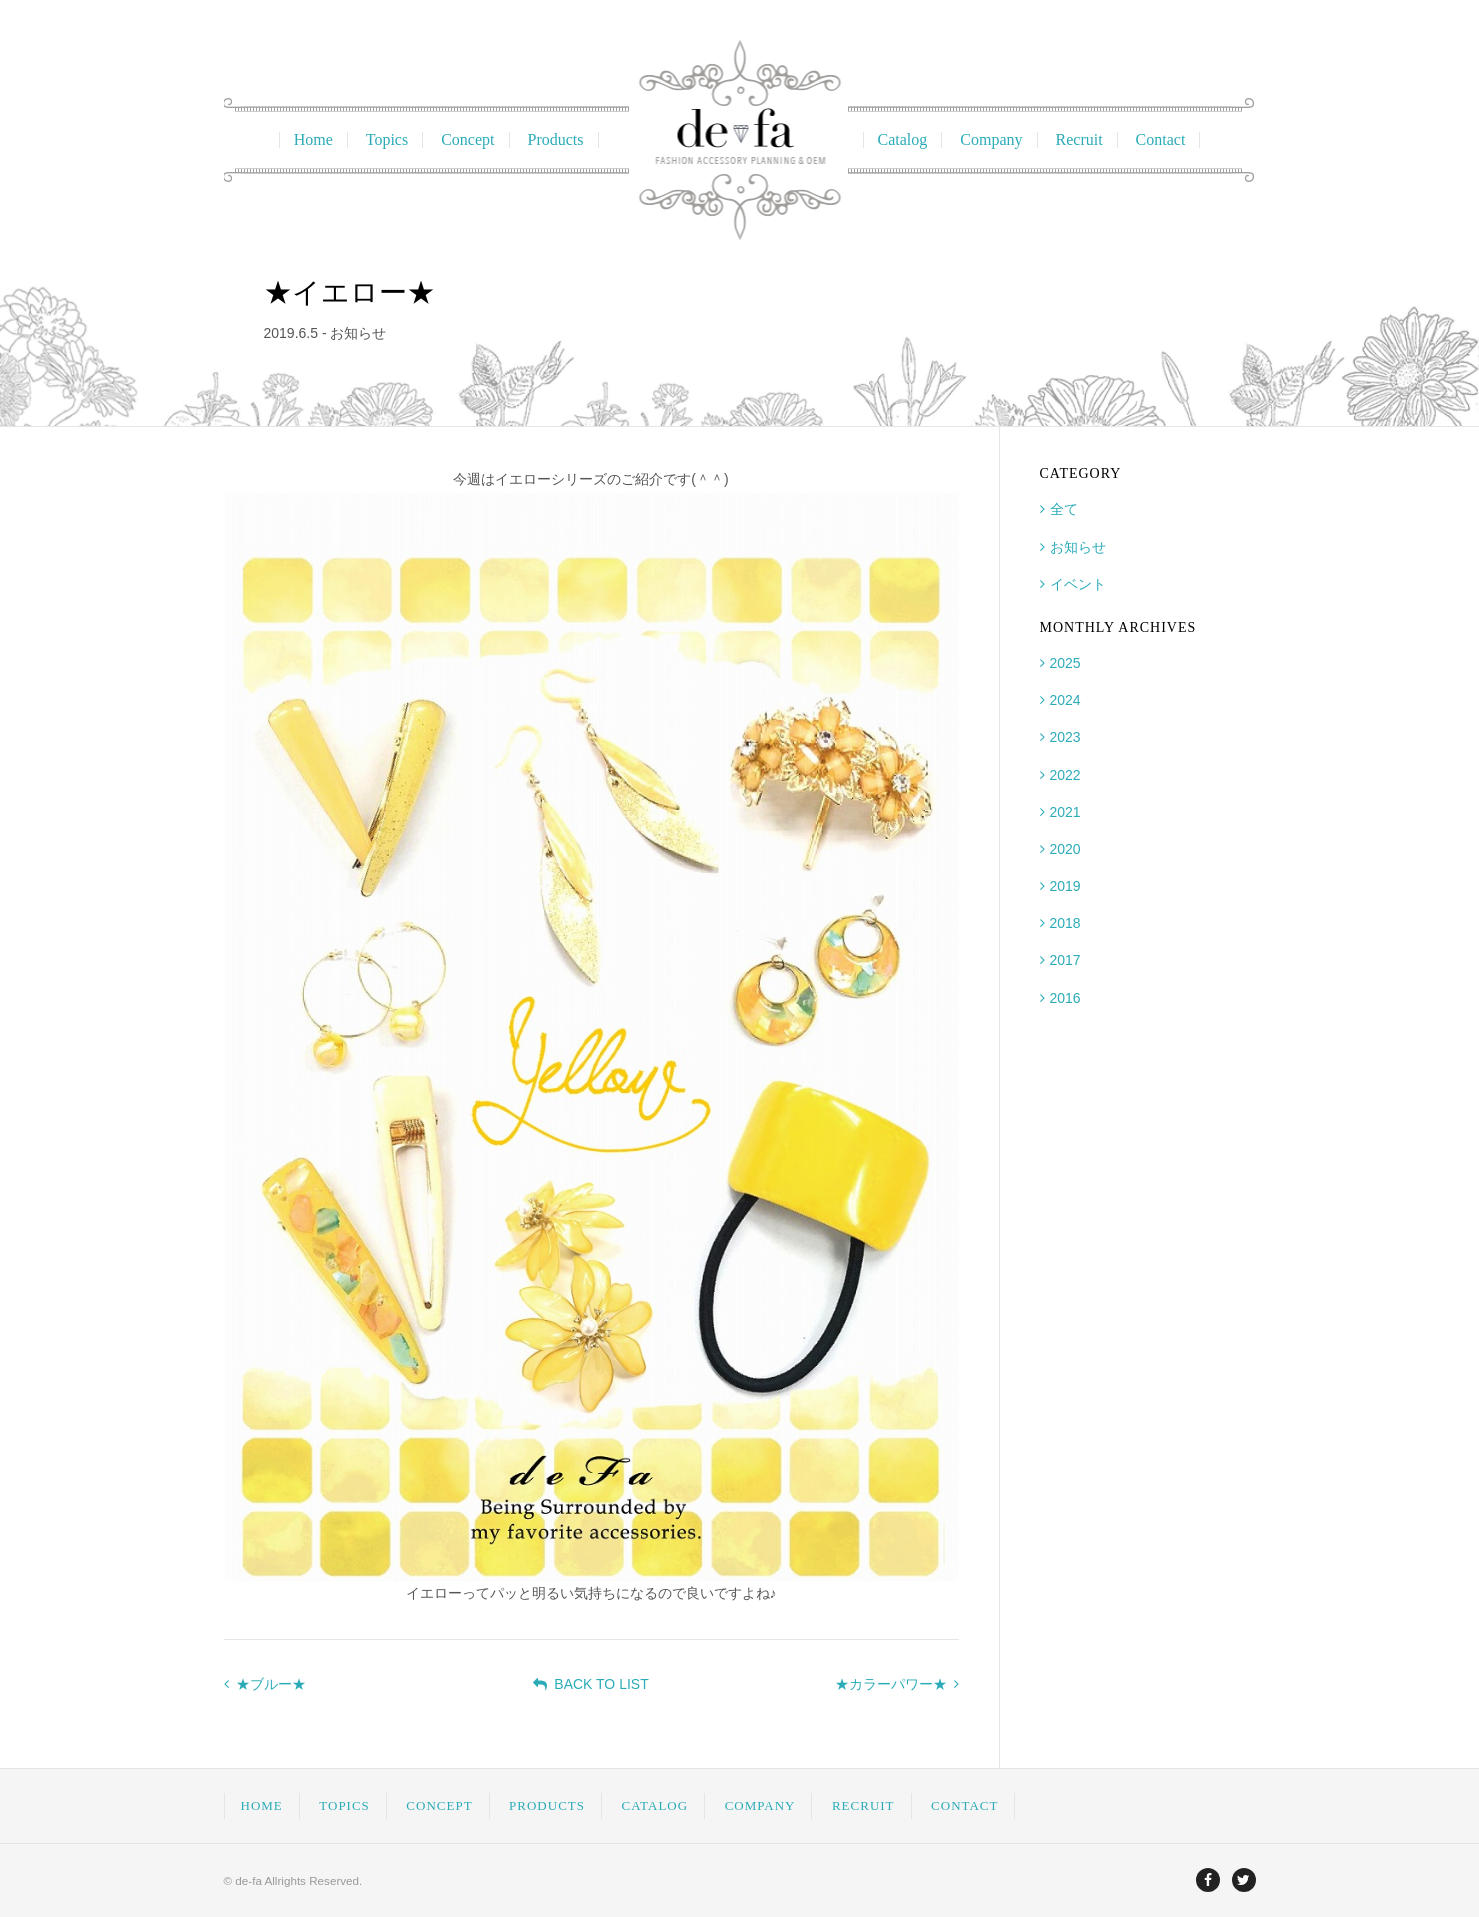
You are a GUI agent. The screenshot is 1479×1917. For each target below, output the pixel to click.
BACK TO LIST (590, 1684)
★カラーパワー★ (897, 1684)
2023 (1065, 737)
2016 (1065, 998)
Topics (387, 140)
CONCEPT (439, 1805)
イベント (1078, 584)
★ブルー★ (265, 1684)
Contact (1161, 140)
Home (313, 140)
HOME (262, 1805)
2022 (1065, 775)
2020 (1065, 849)
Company (991, 140)
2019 (1065, 886)
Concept (467, 140)
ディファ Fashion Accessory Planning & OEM (739, 140)
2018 (1065, 923)
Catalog (903, 140)
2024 (1065, 700)
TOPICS (344, 1805)
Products (556, 140)
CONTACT (964, 1805)
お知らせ (1078, 547)
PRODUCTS (547, 1805)
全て (1064, 509)
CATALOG (655, 1805)
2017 (1065, 960)
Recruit (1079, 140)
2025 (1065, 663)
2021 (1065, 812)
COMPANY (760, 1805)
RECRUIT (863, 1805)
